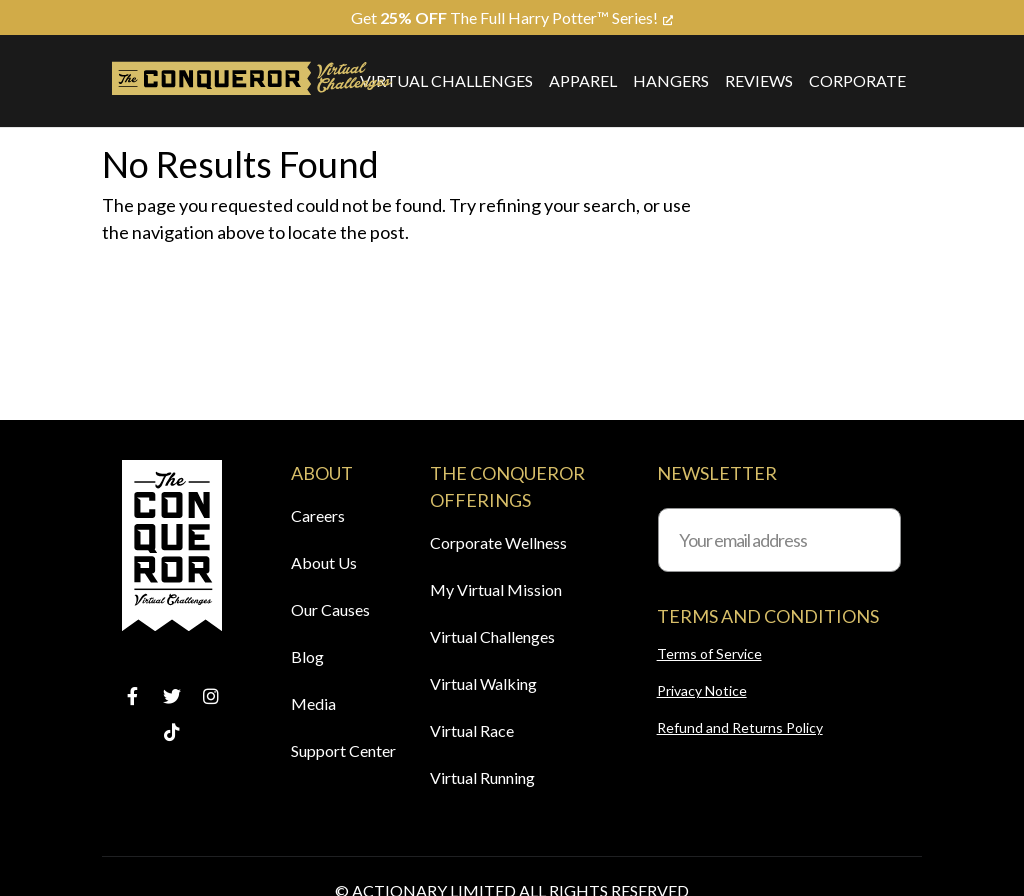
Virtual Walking (483, 683)
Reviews (759, 80)
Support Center (343, 750)
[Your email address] (779, 540)
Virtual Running (482, 777)
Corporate (857, 80)
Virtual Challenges (446, 80)
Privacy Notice (702, 690)
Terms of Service (709, 653)
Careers (318, 515)
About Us (324, 562)
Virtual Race (472, 730)
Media (313, 703)
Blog (307, 656)
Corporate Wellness (498, 542)
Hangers (671, 80)
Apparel (583, 80)
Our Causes (330, 609)
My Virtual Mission (496, 589)
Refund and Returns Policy (740, 727)
